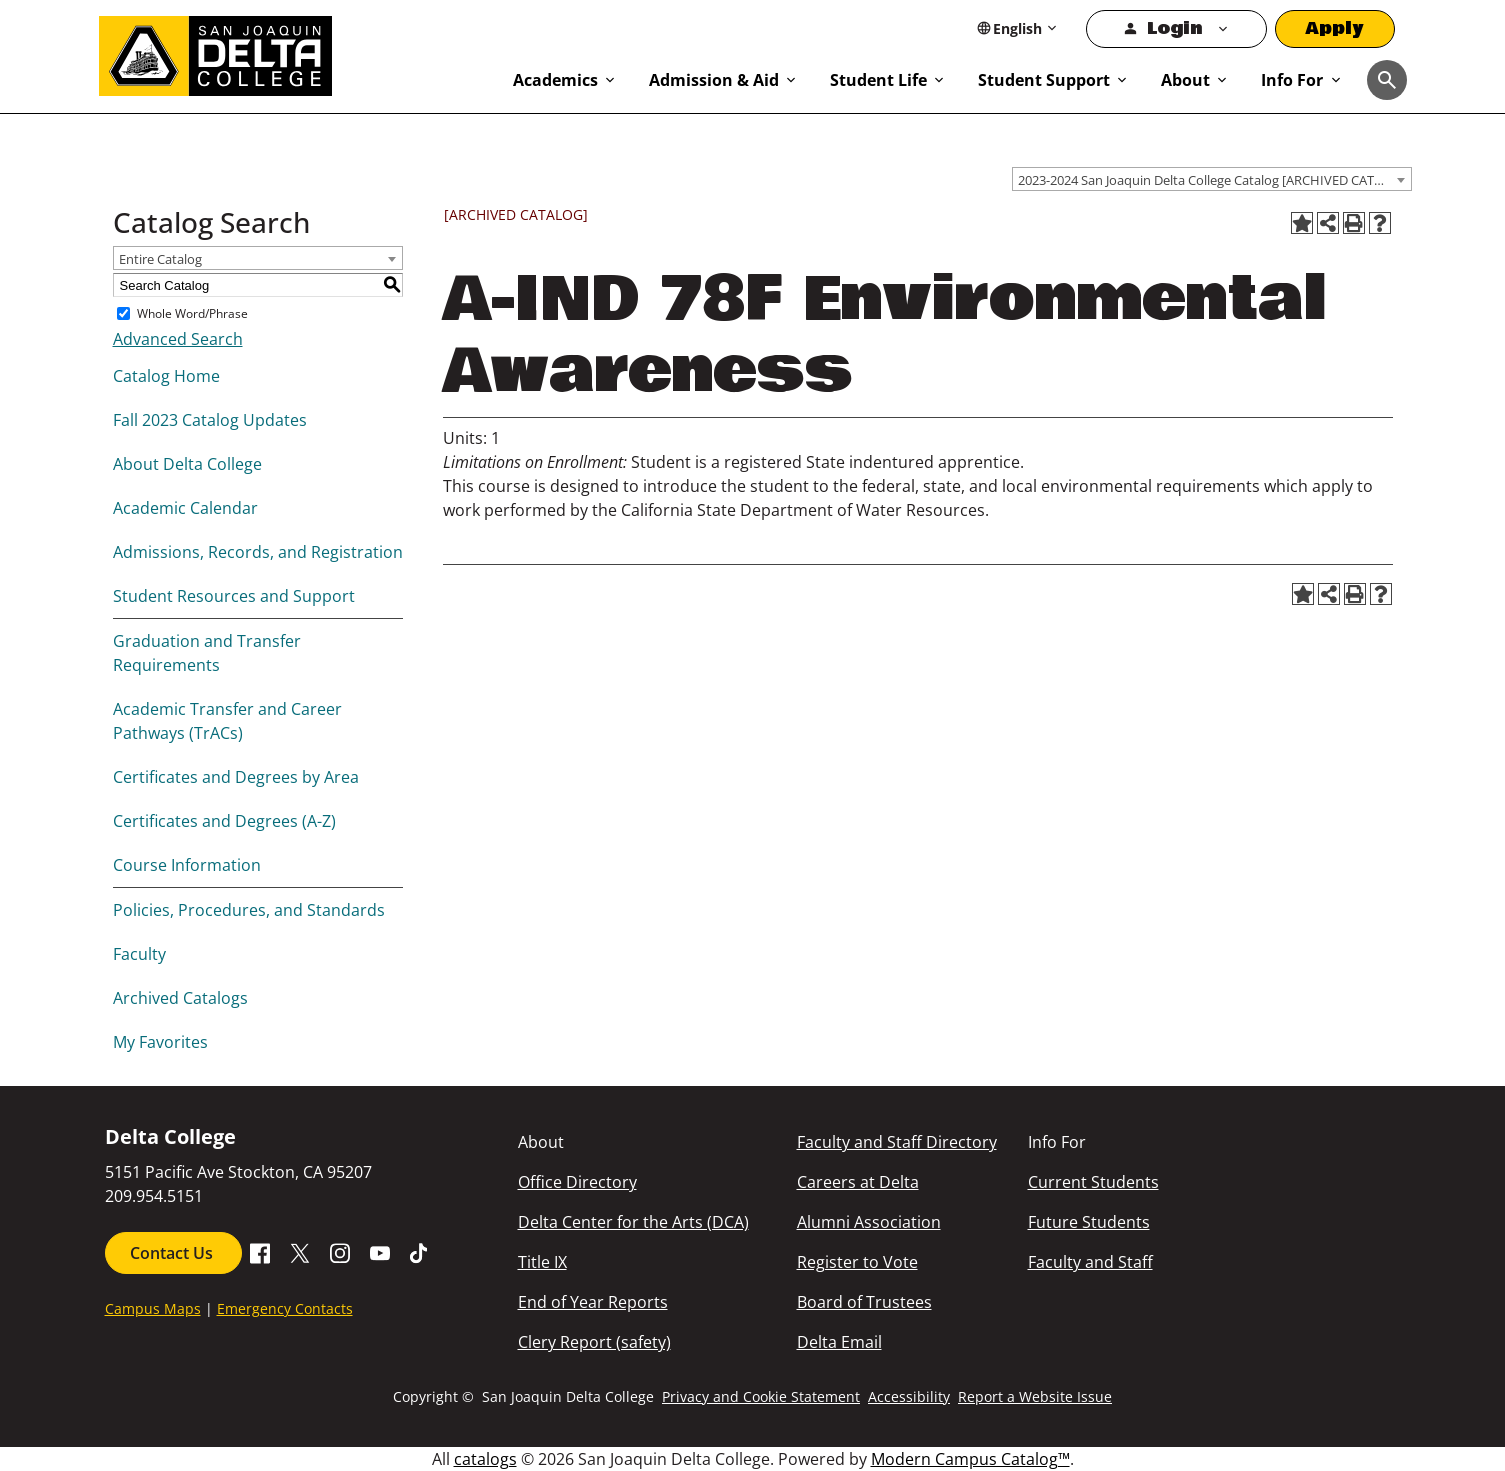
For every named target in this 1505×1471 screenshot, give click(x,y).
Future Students (1089, 1222)
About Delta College (187, 464)
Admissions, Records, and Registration (258, 552)
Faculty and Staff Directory (897, 1142)
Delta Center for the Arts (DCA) (633, 1222)
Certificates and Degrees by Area (236, 777)
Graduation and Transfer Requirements (207, 653)
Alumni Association (869, 1222)
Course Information (187, 865)
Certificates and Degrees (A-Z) (224, 821)
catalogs (485, 1459)
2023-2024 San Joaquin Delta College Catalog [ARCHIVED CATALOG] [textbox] (1214, 180)
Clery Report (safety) (594, 1342)
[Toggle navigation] (1387, 80)
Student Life (878, 80)
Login (1174, 28)
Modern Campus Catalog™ (970, 1459)
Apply (1335, 28)
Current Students (1093, 1182)
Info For (1292, 80)
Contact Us (173, 1253)
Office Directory (577, 1182)
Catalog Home (166, 376)
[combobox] (1212, 179)
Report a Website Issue (1035, 1396)
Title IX (542, 1262)
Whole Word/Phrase (192, 313)
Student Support (1044, 80)
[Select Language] (1017, 28)
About (1185, 80)
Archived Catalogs (180, 998)
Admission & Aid (714, 80)
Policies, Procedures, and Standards (249, 910)
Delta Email (839, 1342)
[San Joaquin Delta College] (296, 52)
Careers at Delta (858, 1182)
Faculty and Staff (1090, 1262)
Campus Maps (153, 1308)
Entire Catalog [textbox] (160, 259)
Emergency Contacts (285, 1308)
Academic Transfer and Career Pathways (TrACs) (227, 721)
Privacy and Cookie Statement (761, 1396)
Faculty (139, 954)
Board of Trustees (864, 1302)
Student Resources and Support (234, 596)
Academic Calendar (185, 508)
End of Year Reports (593, 1302)
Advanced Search (178, 339)
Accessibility (909, 1396)
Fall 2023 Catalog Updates (210, 420)
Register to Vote (857, 1262)
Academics (555, 80)
